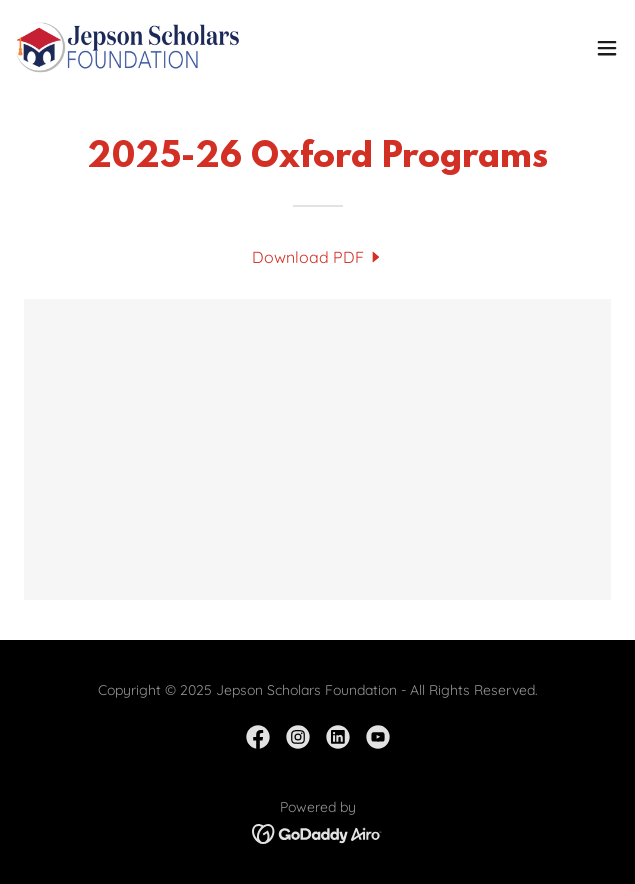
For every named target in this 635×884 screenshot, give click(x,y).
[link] (128, 48)
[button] (607, 48)
